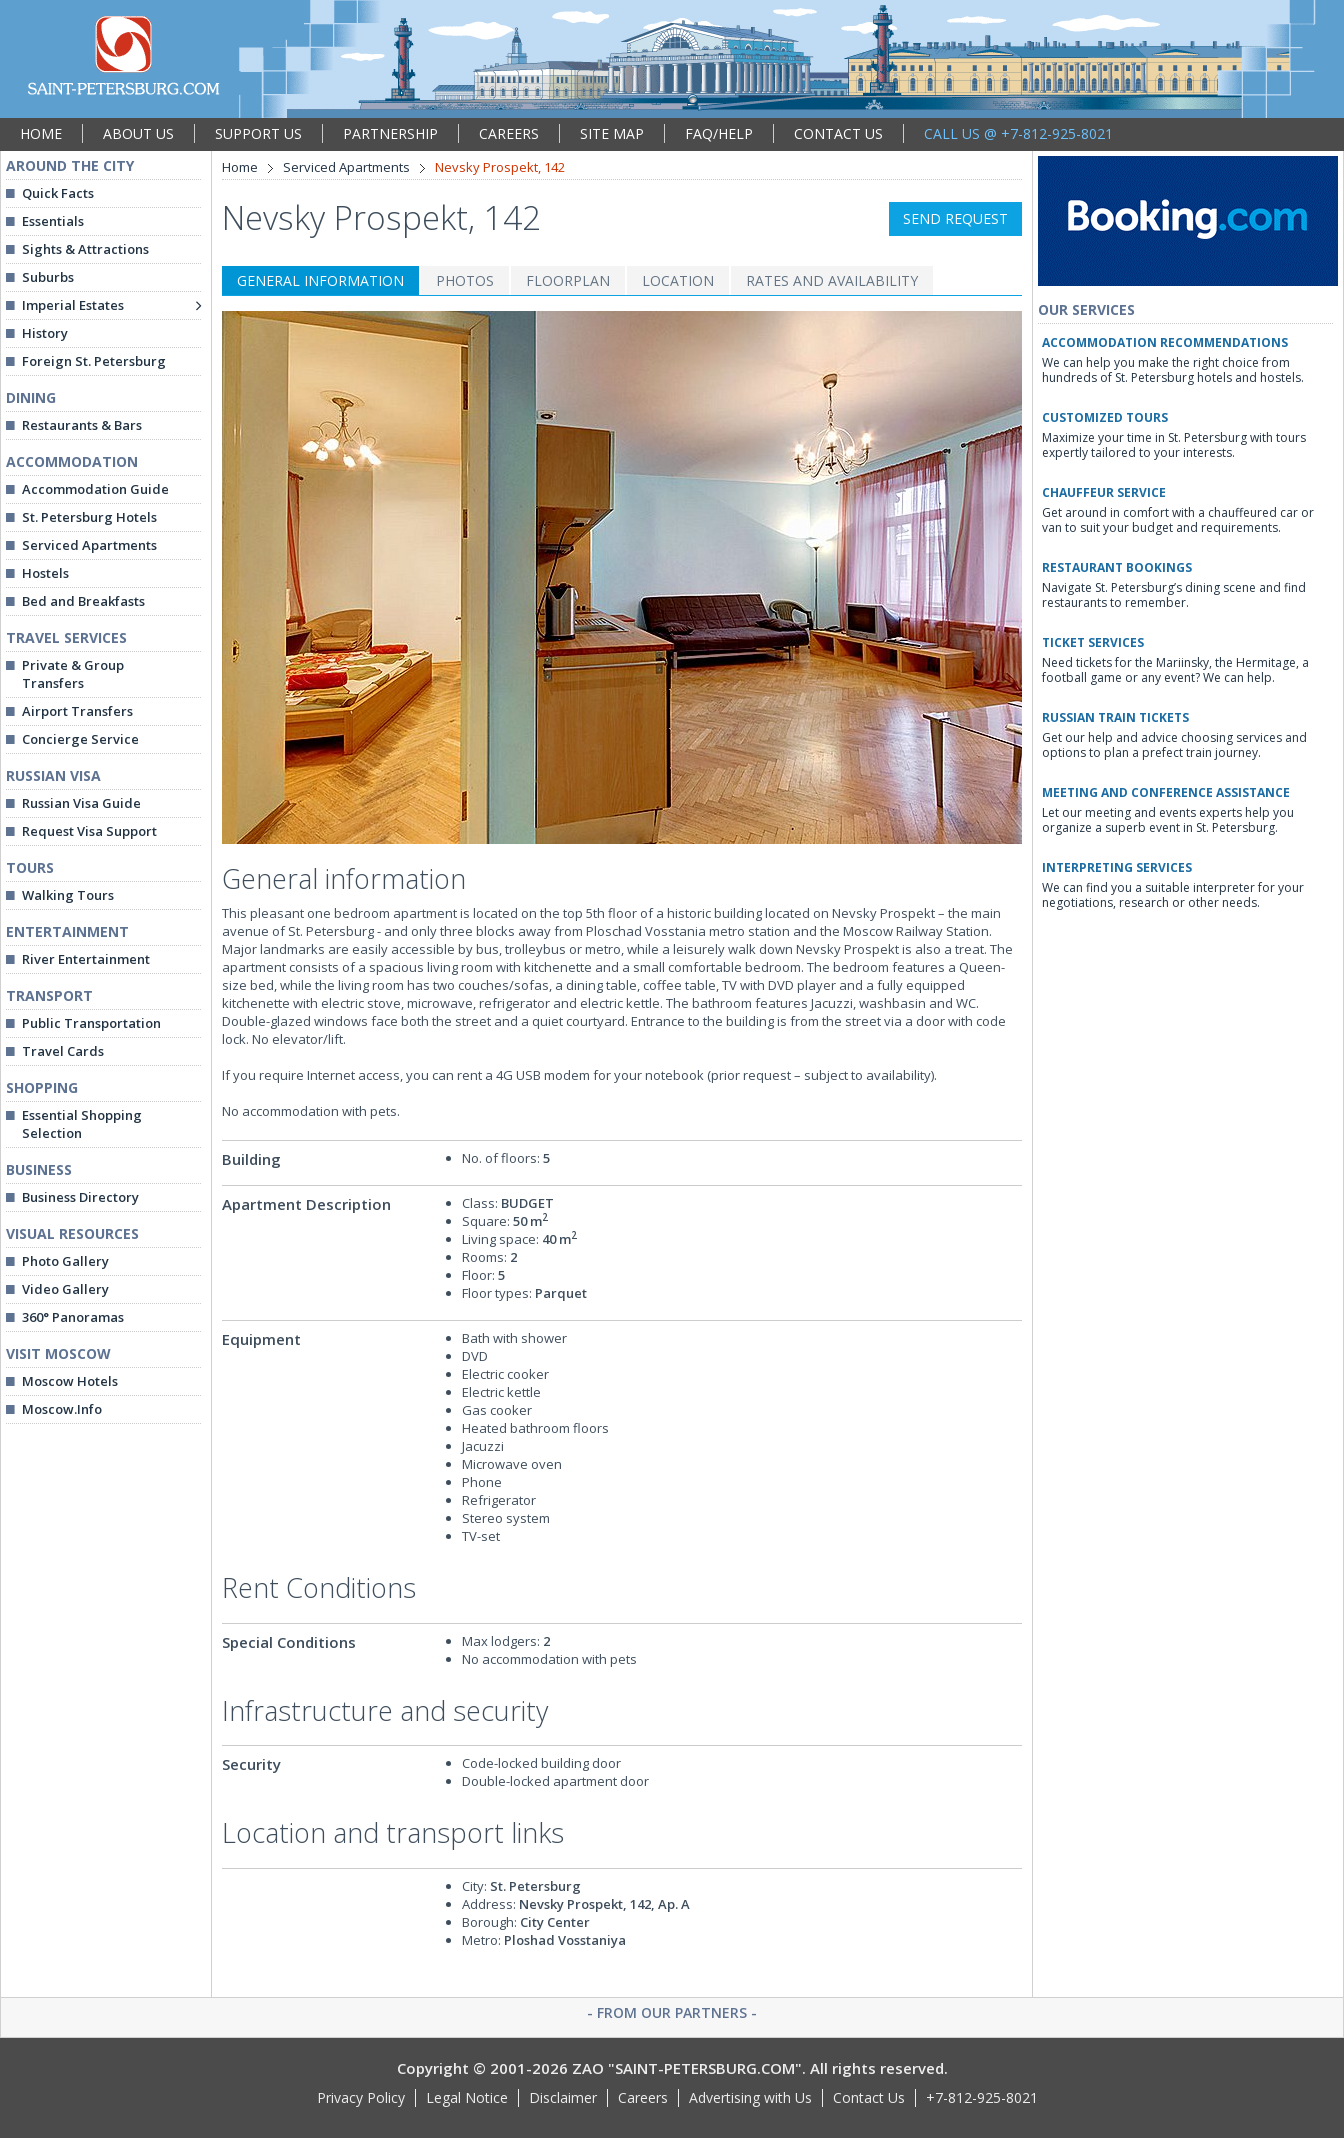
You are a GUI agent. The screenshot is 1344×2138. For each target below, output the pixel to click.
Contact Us (869, 2097)
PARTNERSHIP (390, 133)
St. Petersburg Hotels (89, 517)
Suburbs (48, 277)
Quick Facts (58, 193)
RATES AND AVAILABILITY (832, 280)
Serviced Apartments (89, 545)
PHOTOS (465, 280)
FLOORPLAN (568, 280)
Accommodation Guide (95, 489)
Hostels (45, 573)
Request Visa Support (89, 831)
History (45, 333)
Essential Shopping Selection (82, 1124)
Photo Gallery (65, 1261)
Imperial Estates (73, 305)
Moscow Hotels (70, 1381)
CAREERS (509, 133)
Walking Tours (68, 895)
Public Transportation (91, 1023)
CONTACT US (838, 133)
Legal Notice (467, 2097)
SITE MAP (612, 133)
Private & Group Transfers (73, 674)
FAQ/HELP (719, 133)
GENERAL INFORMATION (320, 280)
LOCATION (678, 280)
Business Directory (80, 1197)
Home (240, 167)
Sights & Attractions (85, 249)
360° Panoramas (73, 1317)
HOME (41, 133)
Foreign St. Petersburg (94, 361)
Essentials (53, 221)
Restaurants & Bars (82, 425)
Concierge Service (80, 739)
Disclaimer (563, 2097)
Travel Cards (63, 1051)
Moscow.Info (62, 1409)
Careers (643, 2097)
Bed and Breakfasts (83, 601)
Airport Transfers (77, 711)
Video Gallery (65, 1289)
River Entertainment (86, 959)
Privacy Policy (361, 2097)
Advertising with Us (750, 2097)
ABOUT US (138, 133)
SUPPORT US (258, 133)
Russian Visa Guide (81, 803)
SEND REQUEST (955, 218)
